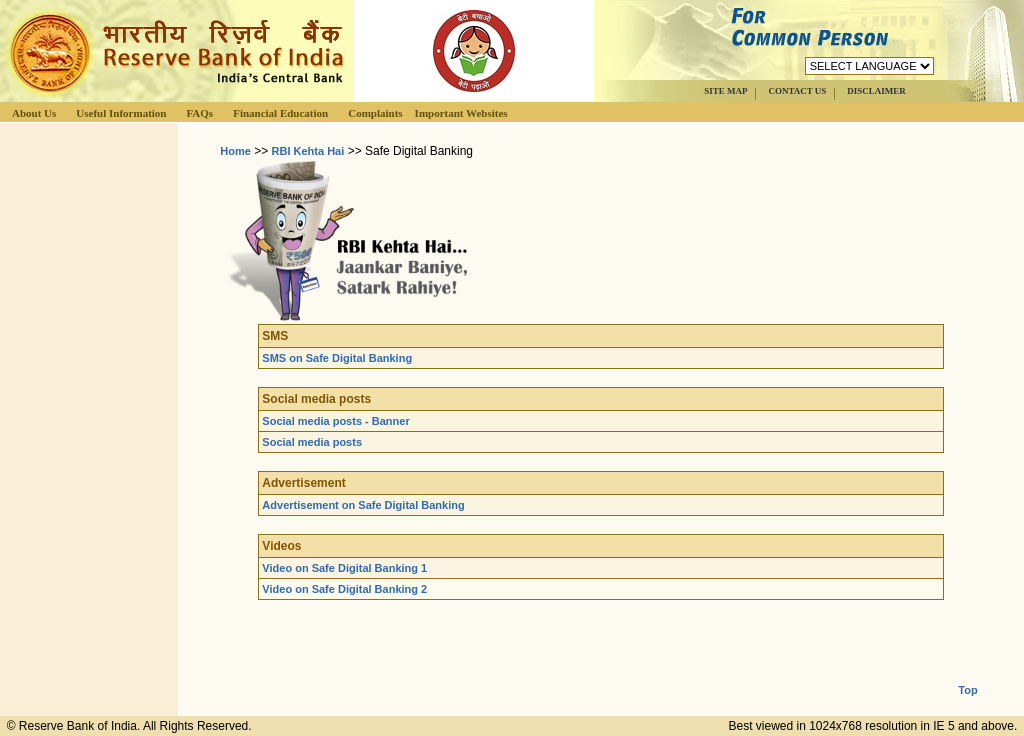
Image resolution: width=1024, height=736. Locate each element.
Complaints (375, 113)
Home (235, 151)
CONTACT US (797, 91)
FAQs (199, 113)
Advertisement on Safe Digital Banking (363, 505)
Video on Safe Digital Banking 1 (344, 568)
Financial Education (280, 113)
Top (967, 674)
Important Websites (461, 113)
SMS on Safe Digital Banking (337, 358)
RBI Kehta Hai (308, 151)
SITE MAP (725, 91)
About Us (34, 113)
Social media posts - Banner (335, 421)
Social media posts (312, 442)
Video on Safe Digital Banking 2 (344, 589)
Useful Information (121, 113)
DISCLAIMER (876, 91)
